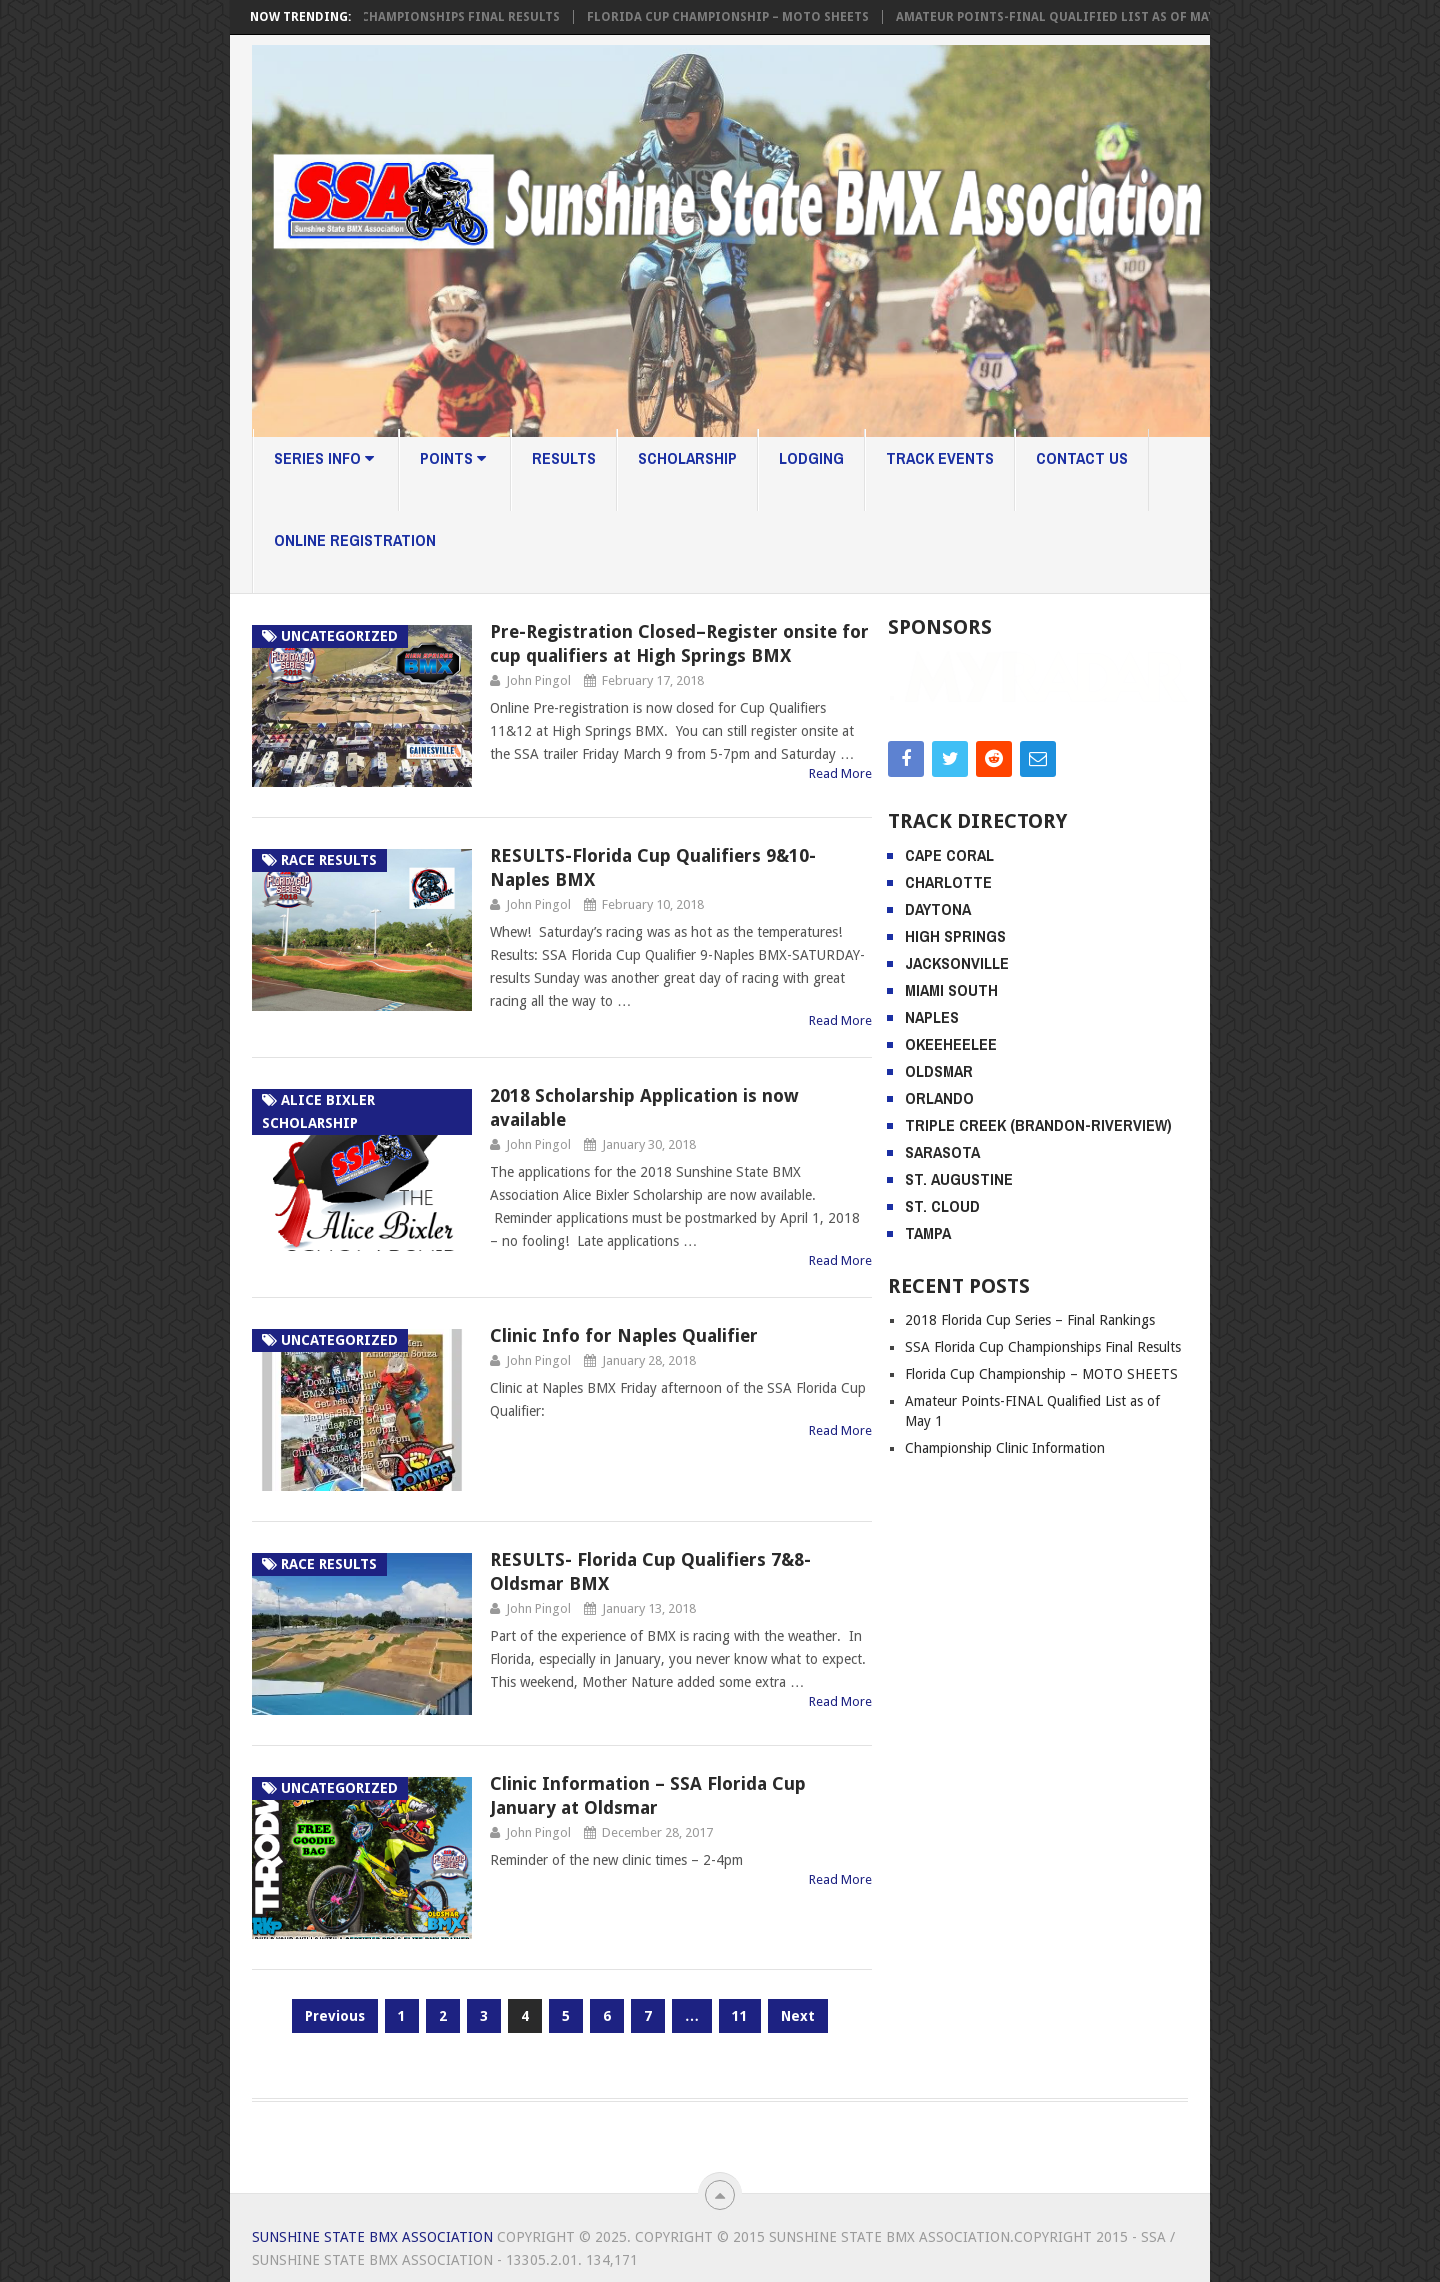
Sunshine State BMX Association (372, 2237)
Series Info (324, 458)
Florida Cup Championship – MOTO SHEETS (735, 17)
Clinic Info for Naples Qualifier (624, 1335)
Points (453, 458)
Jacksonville (957, 1066)
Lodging (811, 458)
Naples (932, 1120)
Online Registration (355, 540)
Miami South (951, 1093)
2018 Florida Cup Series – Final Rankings (1030, 1423)
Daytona (938, 1012)
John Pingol (538, 680)
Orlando (939, 1201)
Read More (840, 773)
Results (564, 458)
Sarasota (942, 1255)
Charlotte (948, 985)
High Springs (955, 1039)
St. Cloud (942, 1309)
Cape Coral (949, 958)
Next (798, 2016)
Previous (335, 2016)
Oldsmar (939, 1174)
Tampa (928, 1336)
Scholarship (687, 458)
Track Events (940, 458)
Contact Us (1082, 458)
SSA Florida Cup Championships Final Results (412, 17)
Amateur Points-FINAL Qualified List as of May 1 (1067, 17)
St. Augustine (959, 1282)
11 (740, 2016)
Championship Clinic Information (1005, 1551)
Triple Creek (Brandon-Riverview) (1038, 1228)
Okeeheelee (951, 1147)
